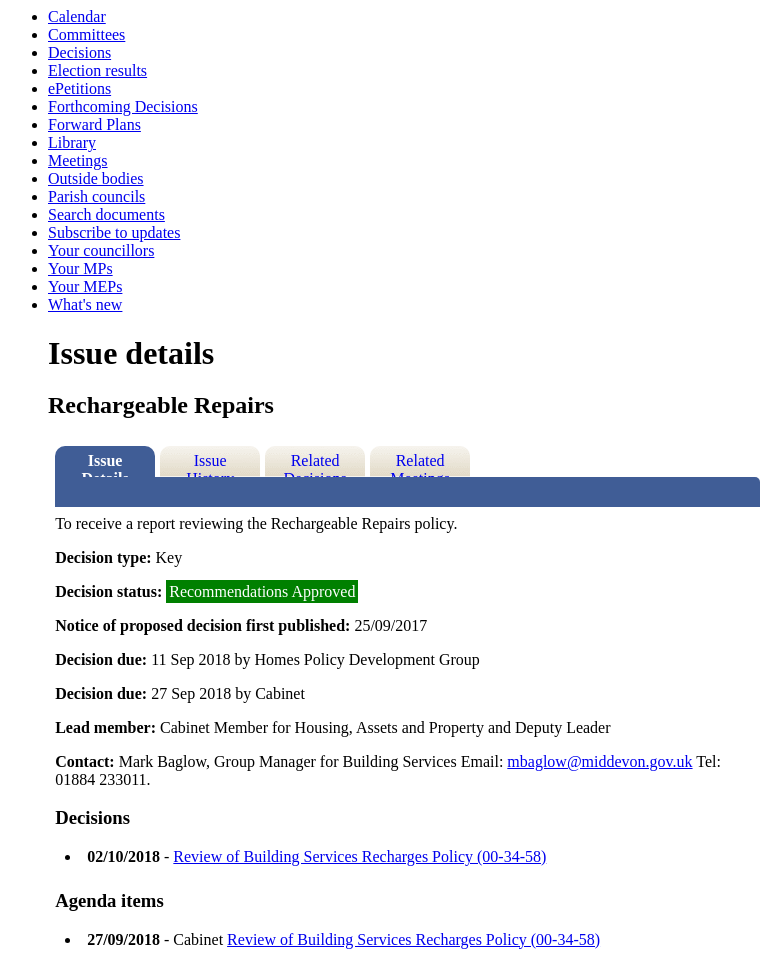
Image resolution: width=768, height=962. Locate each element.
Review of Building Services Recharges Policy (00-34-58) (359, 856)
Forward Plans (94, 124)
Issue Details (105, 464)
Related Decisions (315, 464)
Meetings (78, 160)
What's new (85, 304)
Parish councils (96, 196)
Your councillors (101, 250)
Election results (97, 70)
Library (72, 142)
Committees (86, 34)
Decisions (79, 52)
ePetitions (79, 88)
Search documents (106, 214)
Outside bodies (96, 178)
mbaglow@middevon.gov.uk (599, 761)
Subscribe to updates (114, 232)
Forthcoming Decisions (123, 106)
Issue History (210, 464)
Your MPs (80, 268)
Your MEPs (85, 286)
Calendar (77, 16)
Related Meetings (420, 464)
